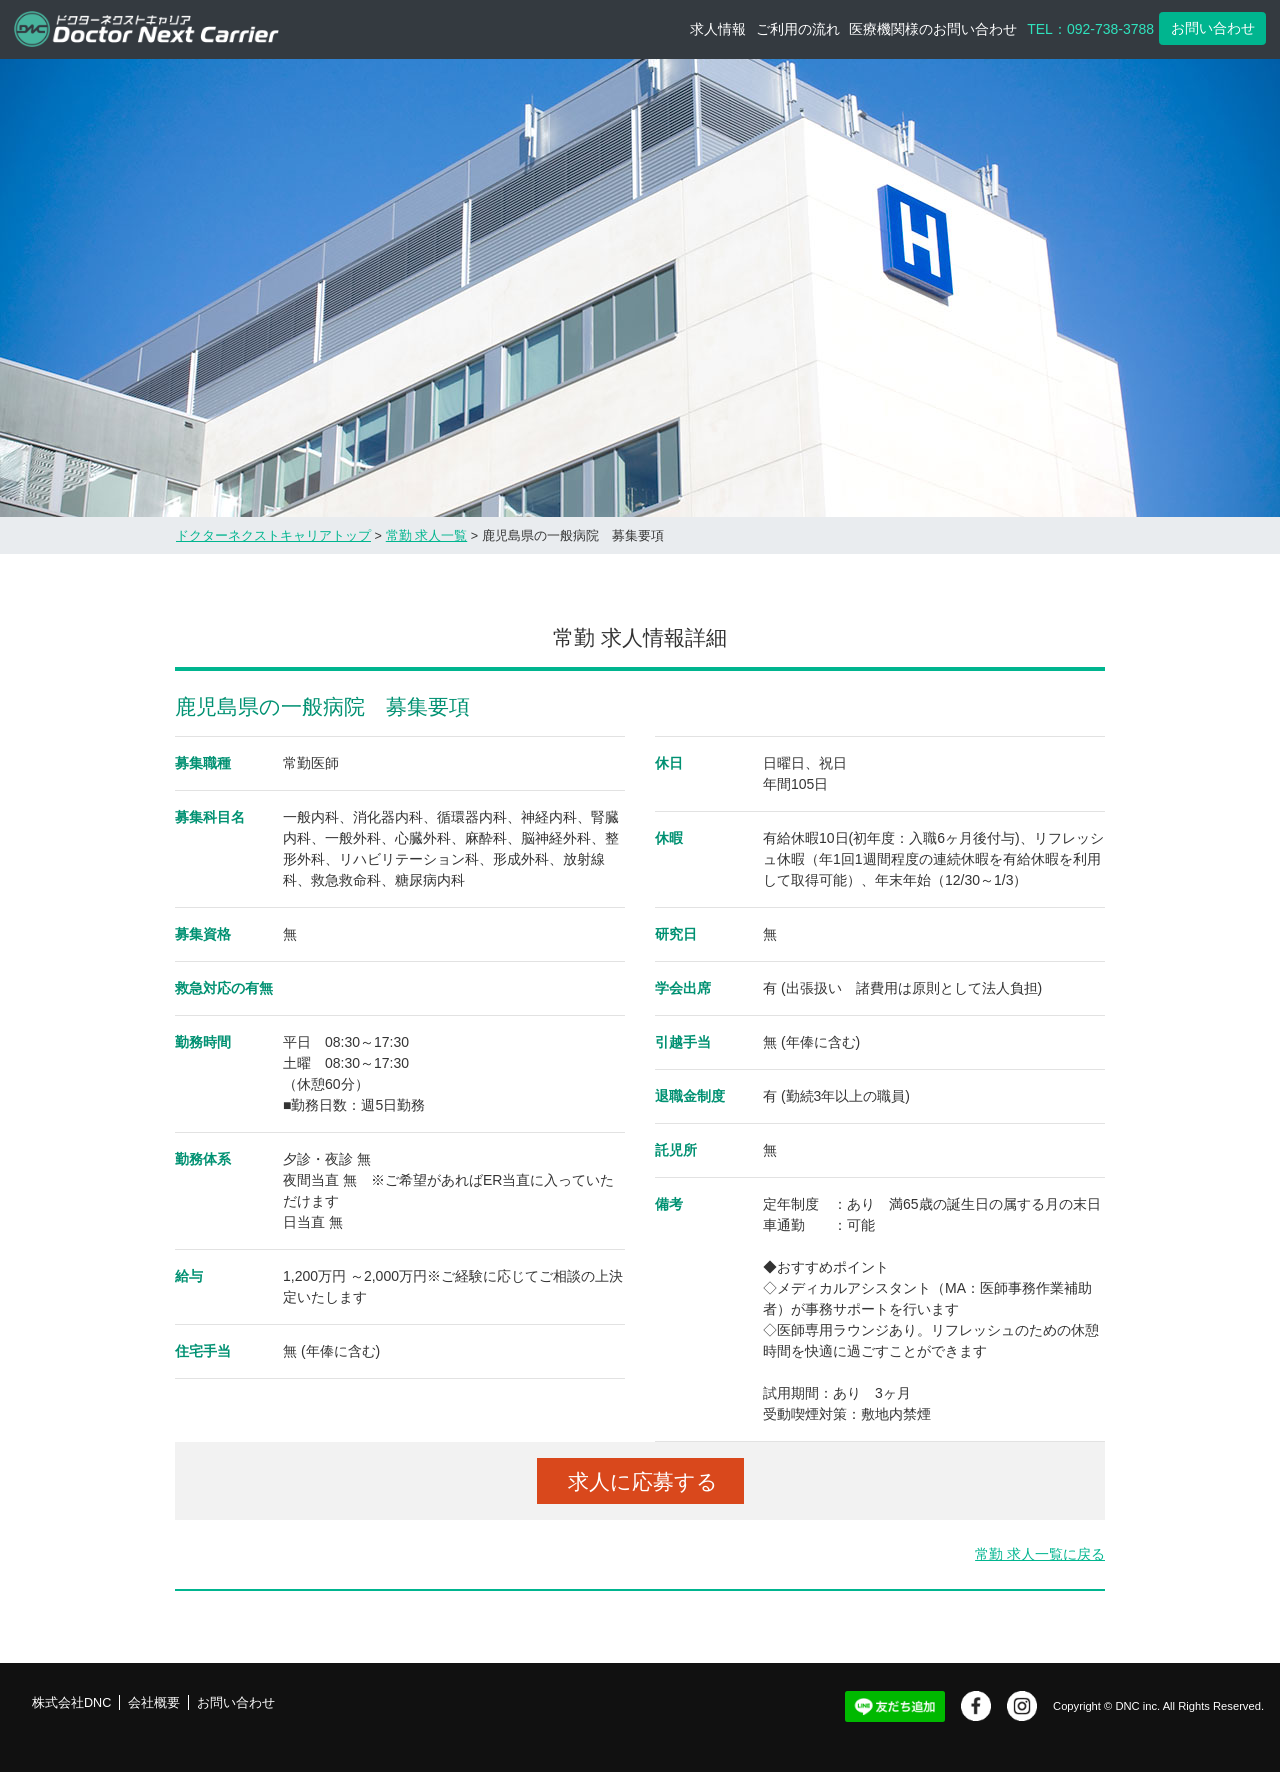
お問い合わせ (1213, 28)
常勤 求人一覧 (427, 536)
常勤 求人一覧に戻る (1040, 1554)
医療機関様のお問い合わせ (933, 29)
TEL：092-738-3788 (1090, 29)
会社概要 (154, 1703)
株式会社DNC (71, 1703)
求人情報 (718, 29)
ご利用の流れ (798, 29)
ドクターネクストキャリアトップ (273, 536)
